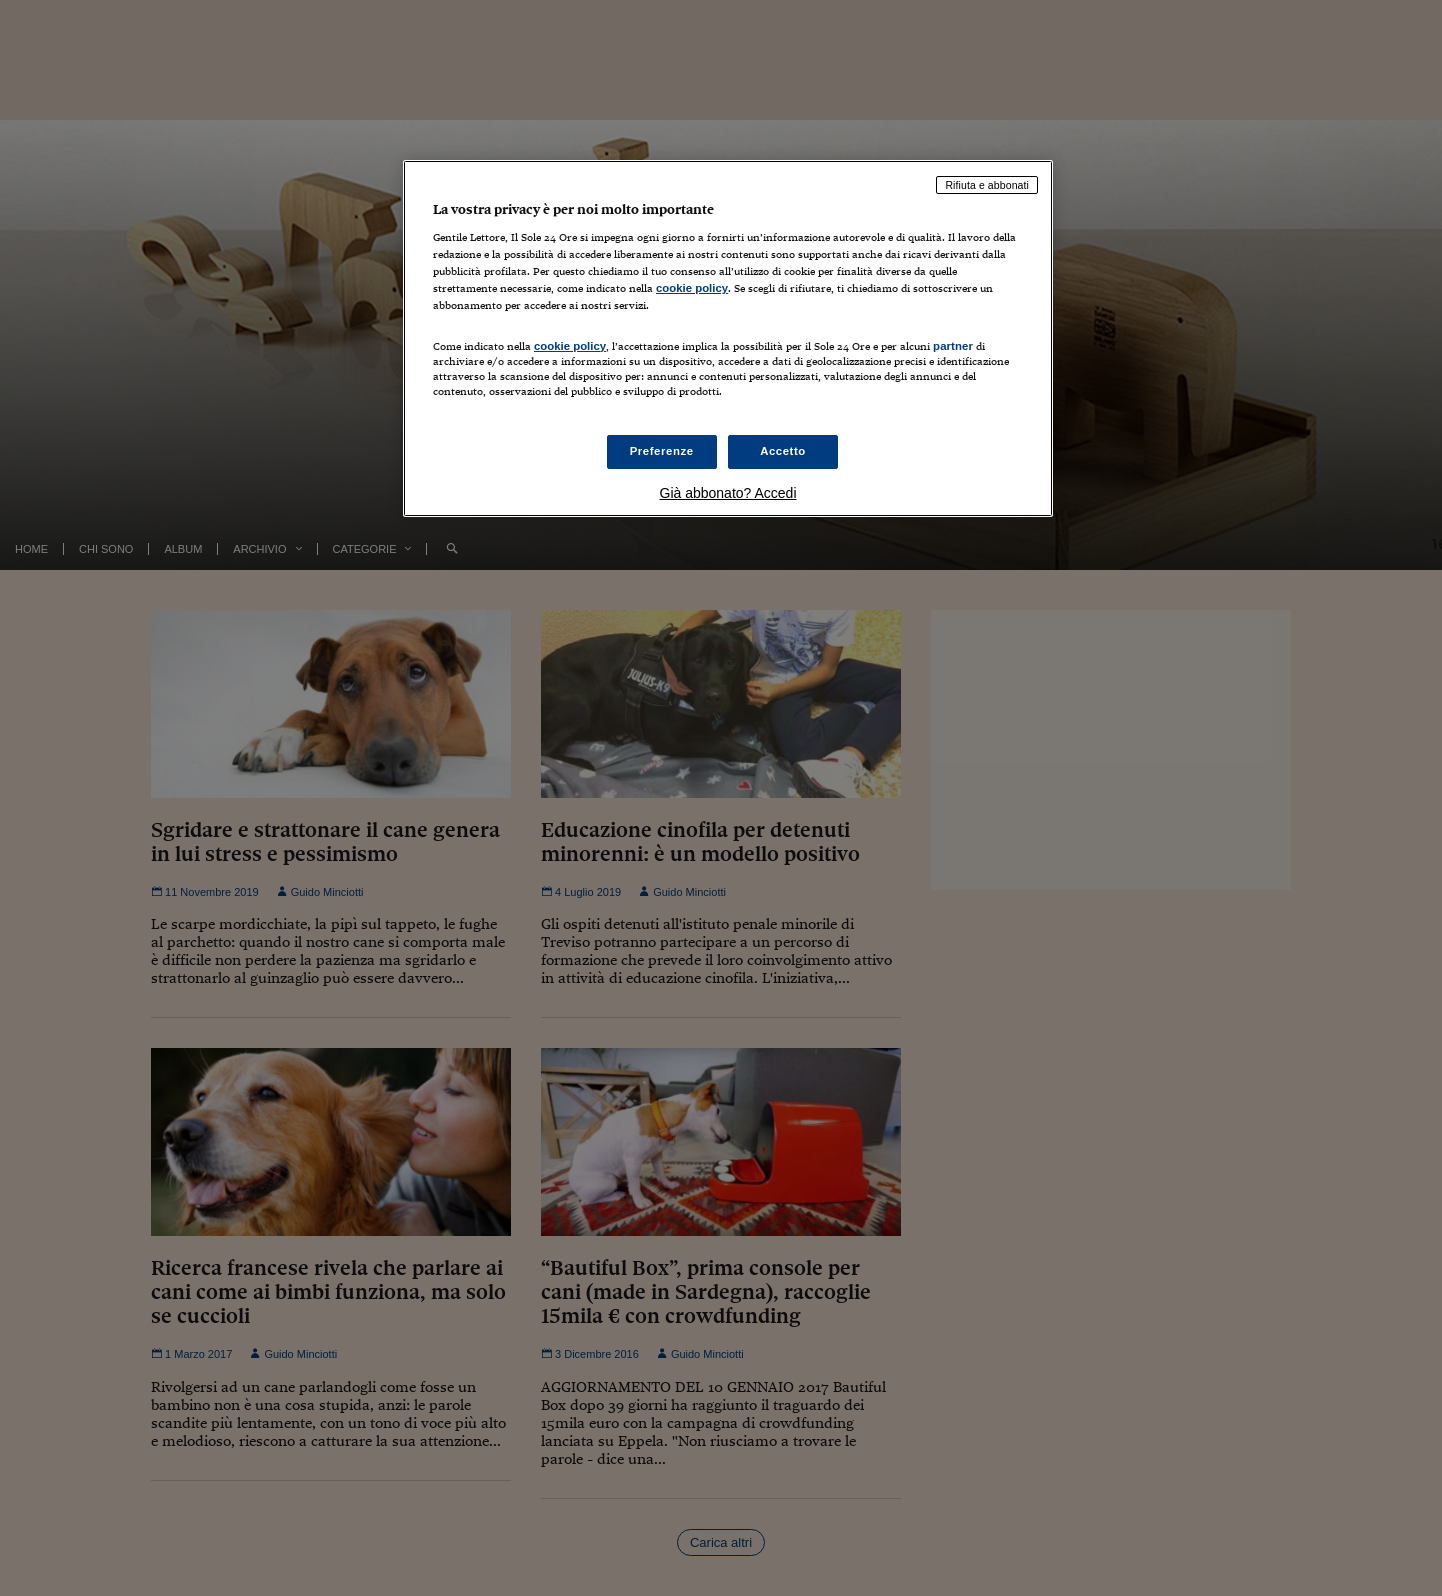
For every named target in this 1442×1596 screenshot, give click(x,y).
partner (953, 346)
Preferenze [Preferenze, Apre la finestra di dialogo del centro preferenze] (662, 451)
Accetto (783, 451)
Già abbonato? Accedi (728, 493)
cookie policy (692, 288)
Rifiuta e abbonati (987, 185)
